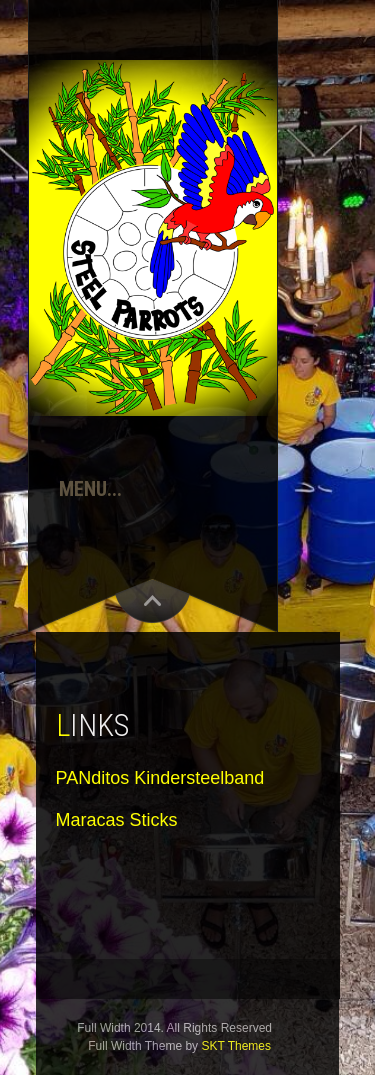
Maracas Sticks (117, 820)
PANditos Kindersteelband (160, 778)
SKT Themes (236, 1046)
